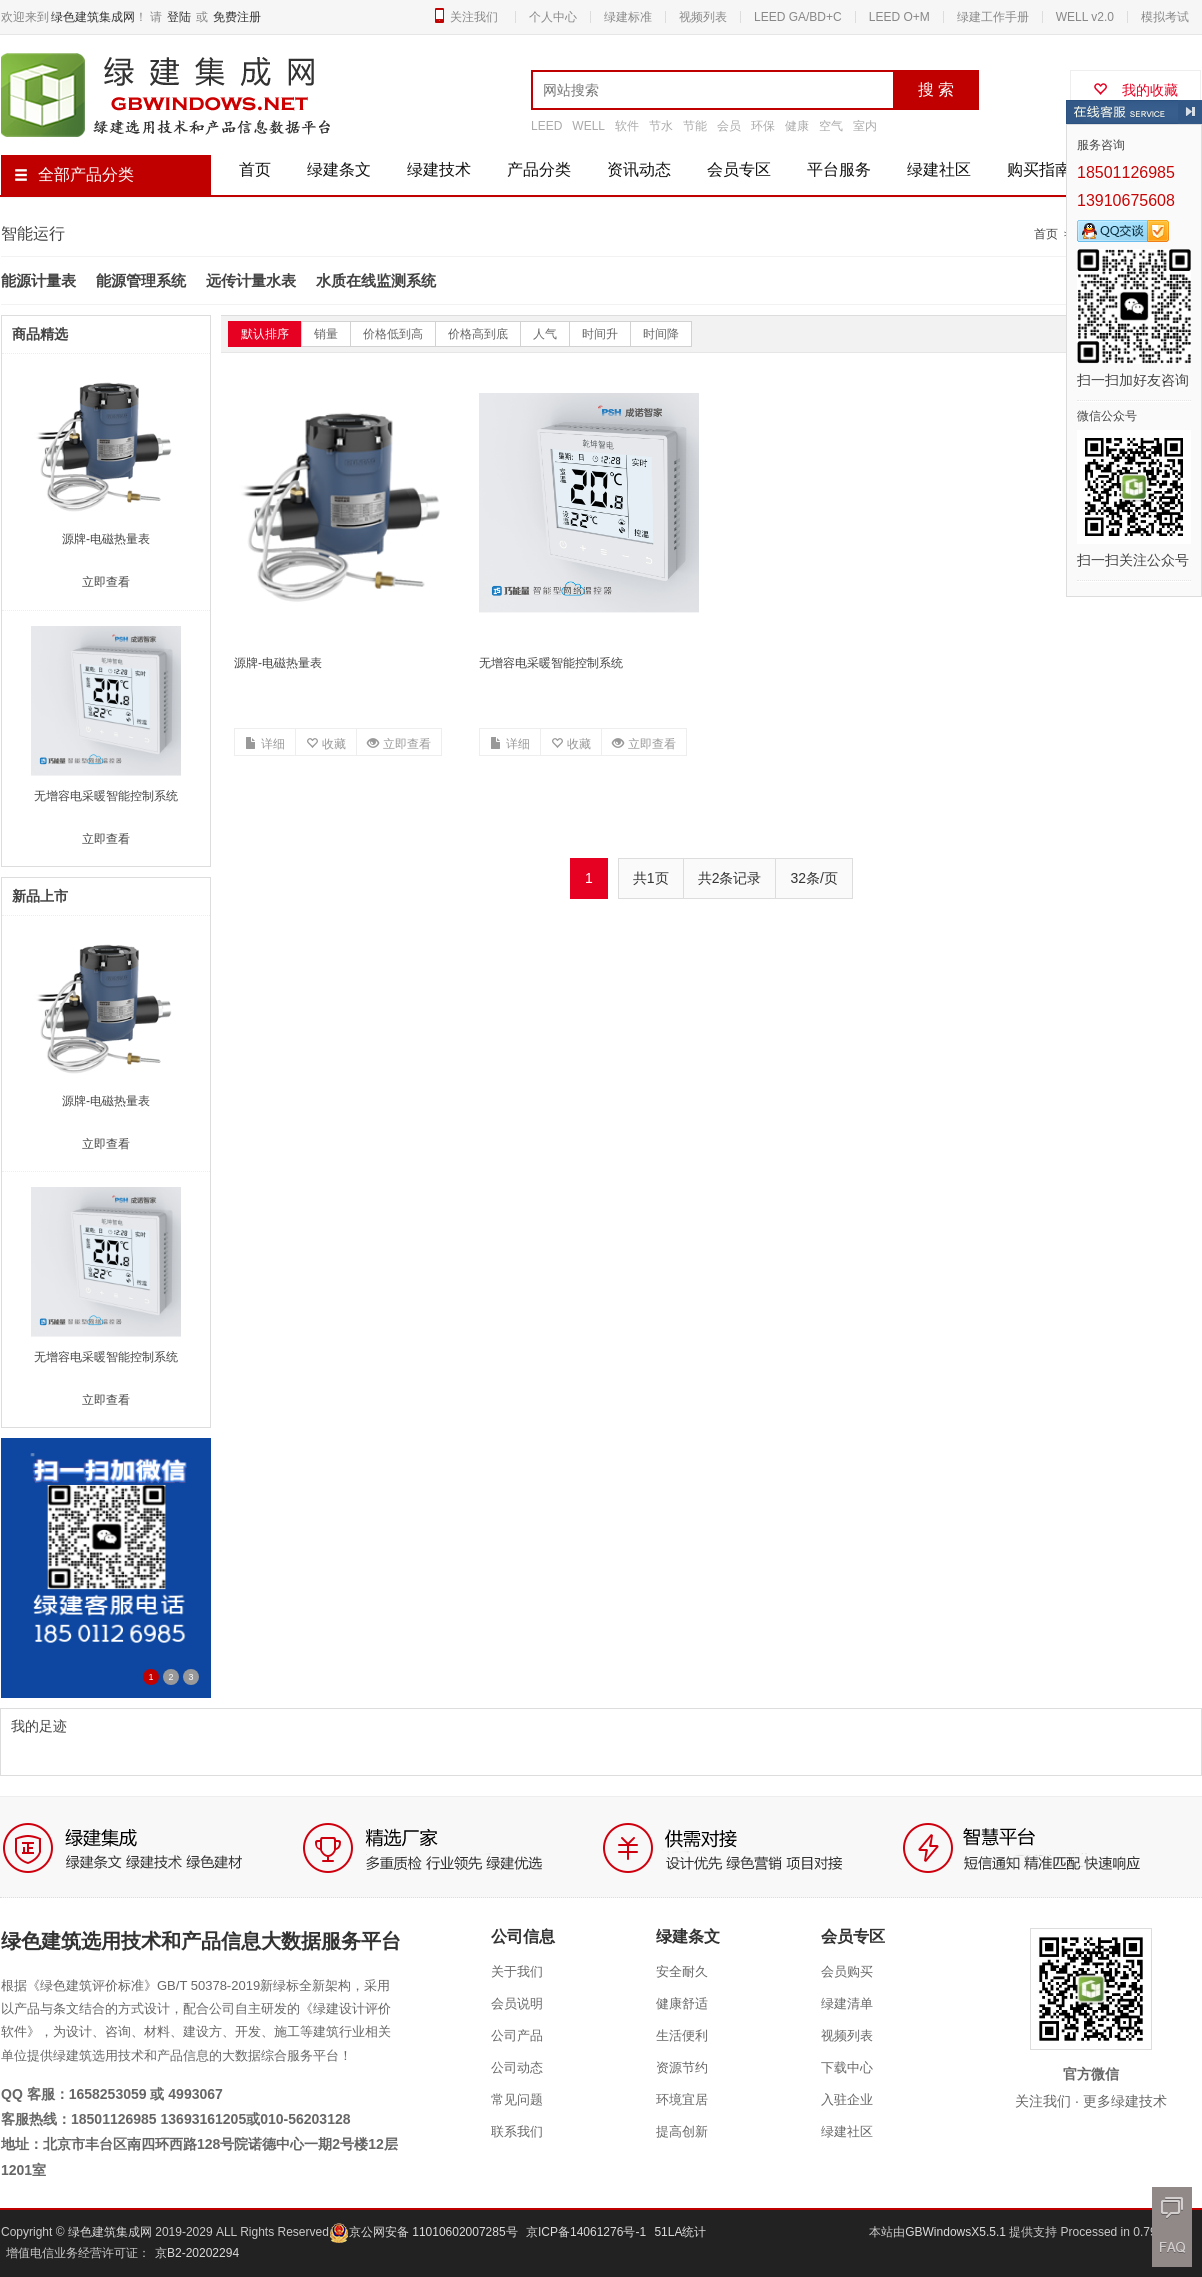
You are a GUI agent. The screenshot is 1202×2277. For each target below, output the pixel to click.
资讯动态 (639, 169)
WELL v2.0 (1085, 17)
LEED (546, 126)
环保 (763, 126)
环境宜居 (682, 2099)
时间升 (600, 334)
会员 (729, 126)
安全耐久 (682, 1971)
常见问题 (517, 2099)
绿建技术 (439, 169)
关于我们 (517, 1971)
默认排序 (265, 334)
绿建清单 (847, 2003)
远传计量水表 (251, 280)
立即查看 (399, 744)
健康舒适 (682, 2003)
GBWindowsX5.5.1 (957, 2232)
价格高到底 (478, 334)
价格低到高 (393, 334)
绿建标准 (628, 17)
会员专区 (739, 169)
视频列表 (703, 17)
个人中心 (553, 17)
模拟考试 (1165, 17)
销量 (326, 334)
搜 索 (936, 89)
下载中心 (847, 2067)
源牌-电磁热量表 (278, 663)
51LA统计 (680, 2232)
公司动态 (517, 2067)
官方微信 (1091, 2074)
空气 (831, 126)
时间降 (661, 334)
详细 (265, 744)
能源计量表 (38, 280)
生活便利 (682, 2035)
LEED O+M (899, 17)
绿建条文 (339, 169)
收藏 (326, 744)
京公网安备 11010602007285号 (423, 2232)
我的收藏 (1135, 90)
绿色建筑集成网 (93, 17)
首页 (255, 169)
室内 (865, 126)
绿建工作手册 (993, 17)
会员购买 (847, 1971)
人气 (545, 334)
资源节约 (682, 2067)
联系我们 (517, 2131)
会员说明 (517, 2003)
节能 (695, 126)
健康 (797, 126)
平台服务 (839, 169)
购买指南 (1039, 169)
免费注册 (237, 17)
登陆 (179, 17)
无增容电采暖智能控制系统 (551, 663)
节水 (661, 126)
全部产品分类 (74, 174)
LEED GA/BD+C (798, 17)
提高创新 (682, 2131)
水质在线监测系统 (376, 280)
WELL (588, 126)
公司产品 (517, 2035)
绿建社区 (939, 169)
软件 (627, 126)
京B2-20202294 (197, 2253)
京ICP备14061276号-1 (586, 2232)
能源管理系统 (141, 280)
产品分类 (539, 169)
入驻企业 (847, 2099)
